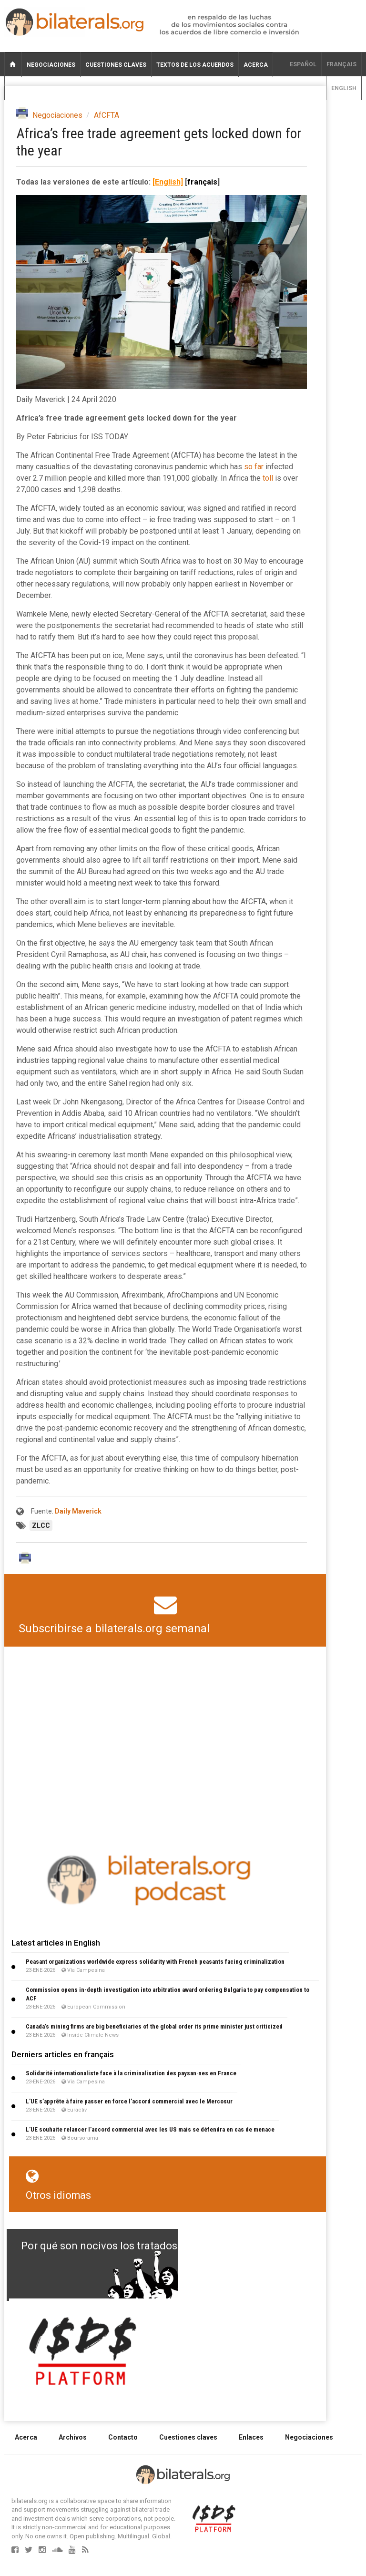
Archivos (73, 2437)
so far (254, 466)
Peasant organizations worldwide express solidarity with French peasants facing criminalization (155, 1961)
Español (303, 64)
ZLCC (41, 1525)
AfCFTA (106, 115)
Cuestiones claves (115, 65)
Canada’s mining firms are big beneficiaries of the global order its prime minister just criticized (154, 2026)
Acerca (256, 65)
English (343, 88)
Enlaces (251, 2437)
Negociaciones (51, 65)
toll (268, 478)
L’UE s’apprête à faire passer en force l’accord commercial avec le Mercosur (129, 2101)
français (341, 64)
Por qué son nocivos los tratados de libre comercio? (144, 2246)
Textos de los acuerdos (195, 65)
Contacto (123, 2437)
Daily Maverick (78, 1511)
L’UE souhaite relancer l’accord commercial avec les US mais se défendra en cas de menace (150, 2129)
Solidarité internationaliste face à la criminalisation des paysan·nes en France (131, 2073)
